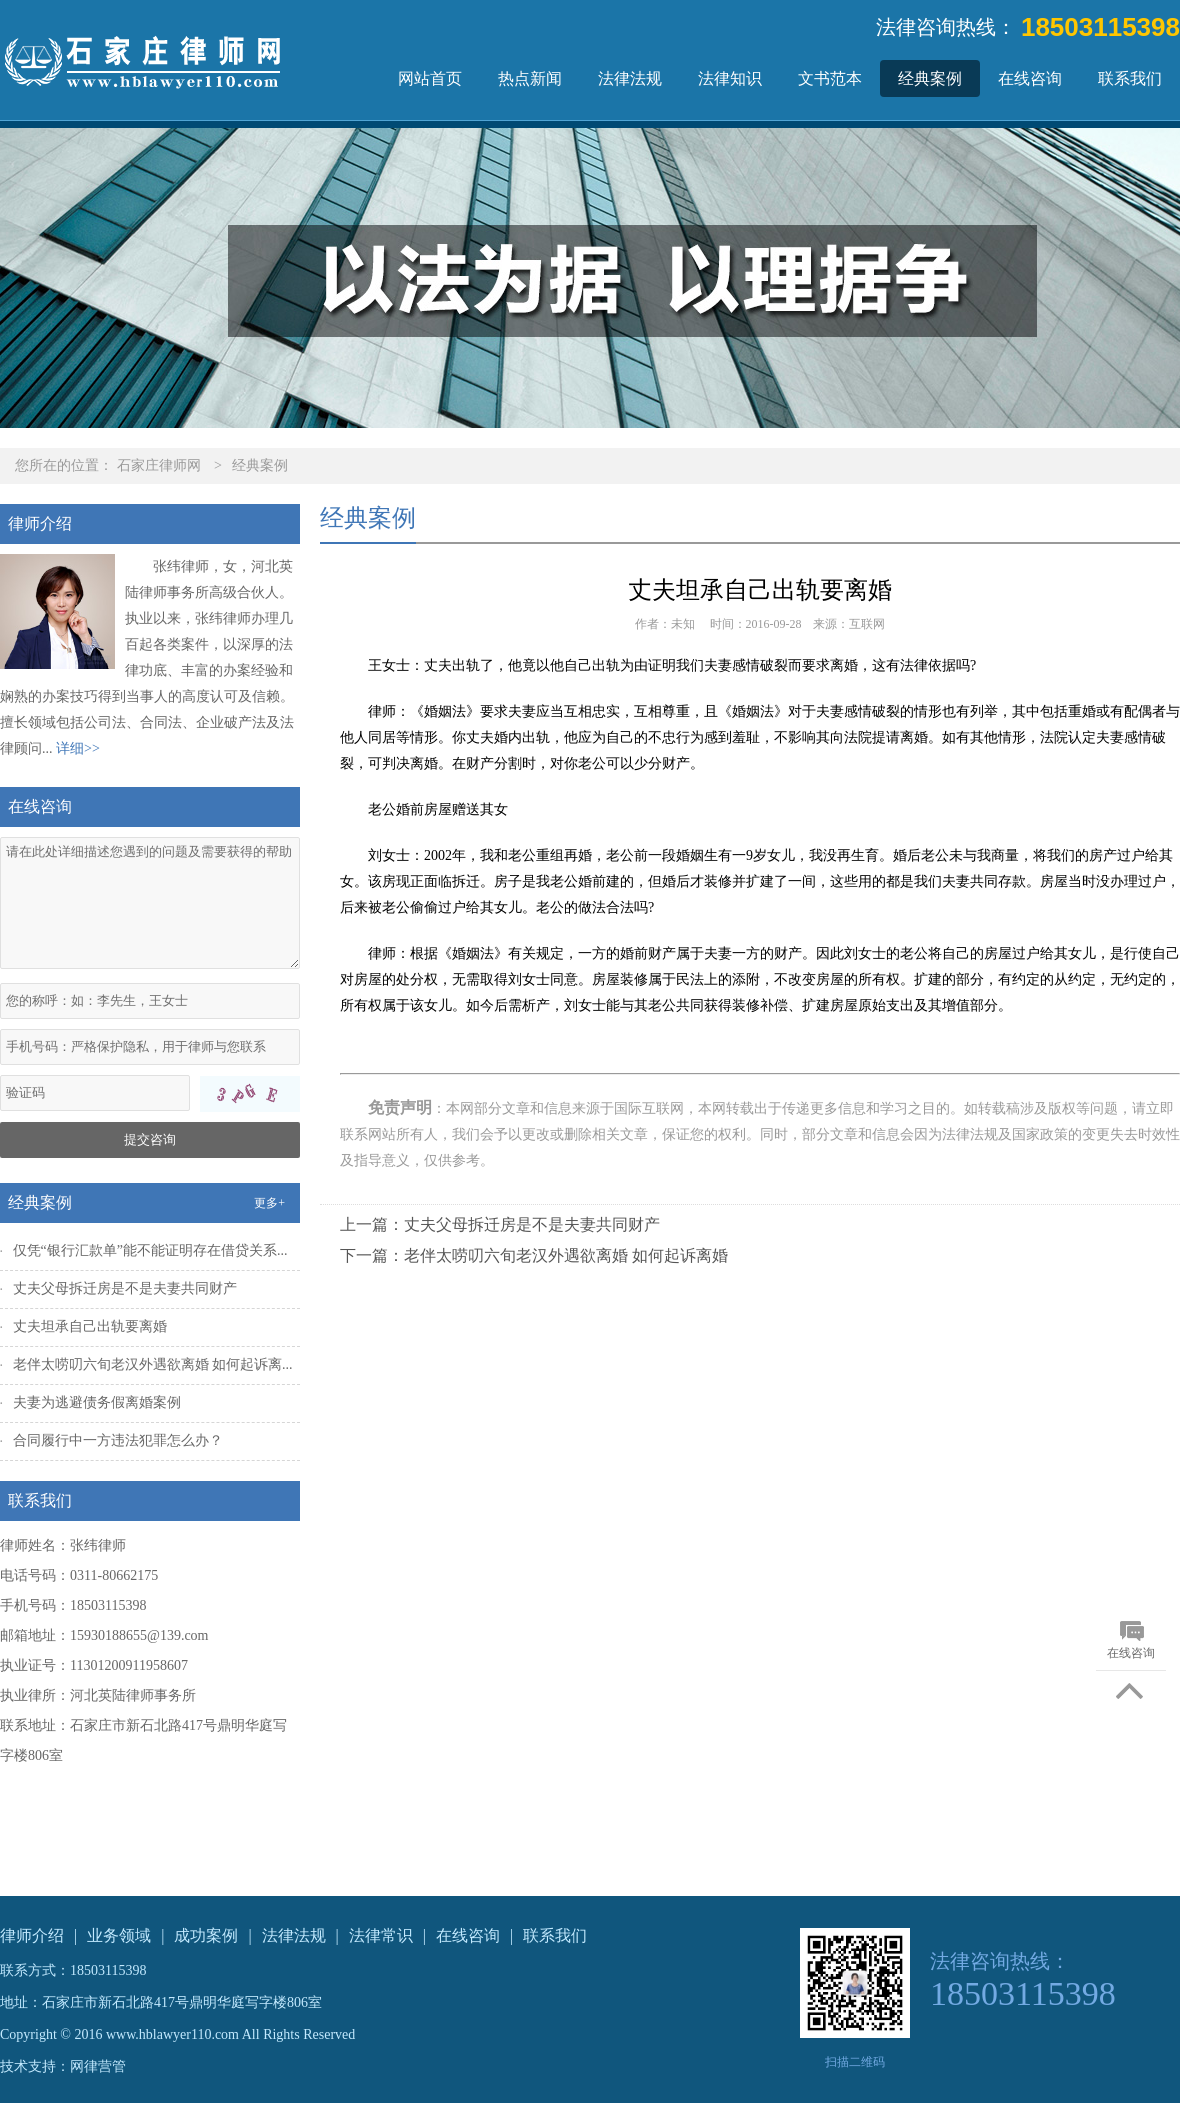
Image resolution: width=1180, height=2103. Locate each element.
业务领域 (119, 1935)
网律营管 (98, 2066)
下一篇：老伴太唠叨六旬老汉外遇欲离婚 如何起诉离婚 (534, 1255)
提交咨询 (150, 1139)
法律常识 (381, 1935)
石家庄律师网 (159, 465)
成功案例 (206, 1935)
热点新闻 (530, 78)
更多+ (269, 1203)
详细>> (78, 748)
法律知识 (730, 78)
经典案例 (930, 78)
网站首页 (430, 78)
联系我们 (1130, 78)
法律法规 (630, 78)
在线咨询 (1030, 78)
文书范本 (830, 78)
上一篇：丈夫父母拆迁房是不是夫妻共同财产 (500, 1224)
